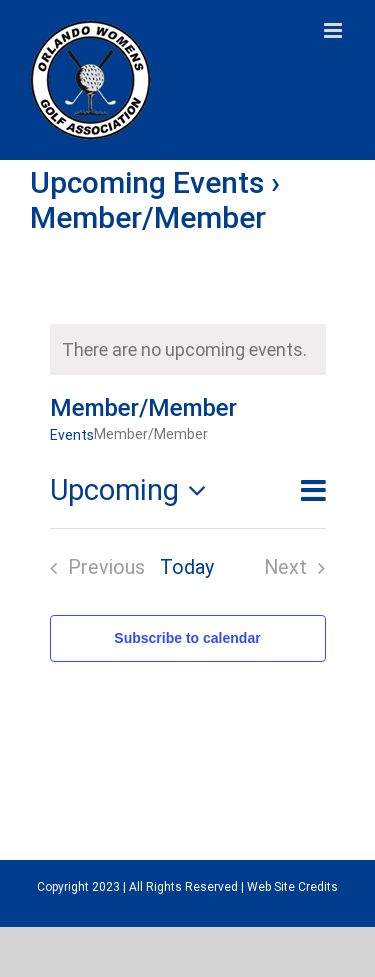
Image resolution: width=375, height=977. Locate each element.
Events (72, 435)
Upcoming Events (147, 182)
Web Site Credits (292, 887)
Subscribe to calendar (187, 638)
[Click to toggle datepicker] (134, 490)
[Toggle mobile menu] (334, 30)
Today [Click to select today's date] (187, 567)
